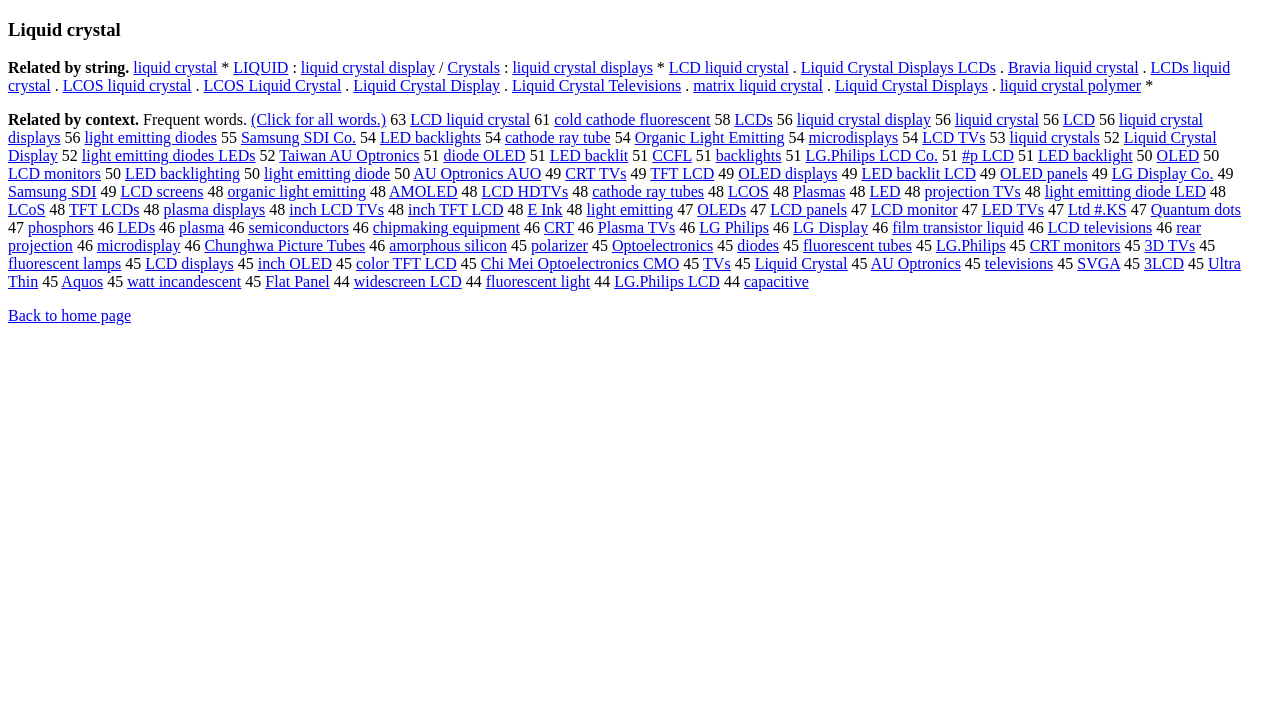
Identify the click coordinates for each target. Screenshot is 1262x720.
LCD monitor (914, 209)
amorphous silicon (448, 245)
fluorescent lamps (64, 263)
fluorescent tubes (857, 245)
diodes (758, 245)
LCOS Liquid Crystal (273, 85)
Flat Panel (297, 281)
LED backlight (1085, 155)
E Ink (544, 209)
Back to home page (69, 315)
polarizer (559, 245)
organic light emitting (297, 191)
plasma (201, 227)
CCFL (671, 155)
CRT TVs (595, 173)
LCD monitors (54, 173)
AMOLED (423, 191)
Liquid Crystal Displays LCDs (898, 67)
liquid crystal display (368, 67)
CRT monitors (1075, 245)
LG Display (830, 227)
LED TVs (1013, 209)
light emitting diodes (150, 137)
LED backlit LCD (918, 173)
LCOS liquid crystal (127, 85)
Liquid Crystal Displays (911, 85)
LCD (1079, 119)
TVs (717, 263)
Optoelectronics (662, 245)
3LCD (1164, 263)
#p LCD (988, 155)
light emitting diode (327, 173)
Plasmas (819, 191)
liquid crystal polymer (1070, 85)
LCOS (748, 191)
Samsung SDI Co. (298, 137)
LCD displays (189, 263)
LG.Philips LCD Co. (871, 155)
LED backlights (430, 137)
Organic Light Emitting (710, 137)
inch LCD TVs (336, 209)
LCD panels (808, 209)
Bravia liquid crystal (1073, 67)
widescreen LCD (408, 281)
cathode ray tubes (648, 191)
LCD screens (161, 191)
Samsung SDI (52, 191)
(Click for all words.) (318, 119)
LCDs (754, 119)
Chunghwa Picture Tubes (284, 245)
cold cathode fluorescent (632, 119)
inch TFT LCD (455, 209)
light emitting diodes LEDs (169, 155)
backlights (749, 155)
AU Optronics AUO (477, 173)
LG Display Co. (1163, 173)
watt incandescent (184, 281)
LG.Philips (971, 245)
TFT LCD (682, 173)
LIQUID (260, 67)
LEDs (136, 227)
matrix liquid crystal (758, 85)
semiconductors (298, 227)
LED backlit (589, 155)
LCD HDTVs (524, 191)
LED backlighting (182, 173)
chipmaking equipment (446, 227)
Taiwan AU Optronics (349, 155)
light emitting (630, 209)
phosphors (61, 227)
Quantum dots (1196, 209)
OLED (1178, 155)
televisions (1019, 263)
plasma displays (214, 209)
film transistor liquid (958, 227)
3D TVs (1169, 245)
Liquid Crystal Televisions (596, 85)
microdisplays (854, 137)
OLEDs (721, 209)
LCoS (26, 209)
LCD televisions (1100, 227)
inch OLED (295, 263)
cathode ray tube (558, 137)
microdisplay (139, 245)
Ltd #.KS (1097, 209)
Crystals (474, 67)
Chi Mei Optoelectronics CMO (580, 263)
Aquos (82, 281)
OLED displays (787, 173)
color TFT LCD (406, 263)
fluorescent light (538, 281)
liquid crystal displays (582, 67)
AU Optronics (916, 263)
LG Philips (734, 227)
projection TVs (973, 191)
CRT (559, 227)
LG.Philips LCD (667, 281)
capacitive (776, 281)
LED (884, 191)
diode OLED (484, 155)
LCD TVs (953, 137)
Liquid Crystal (801, 263)
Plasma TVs (636, 227)
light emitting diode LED (1125, 191)
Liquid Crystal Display (426, 85)
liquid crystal (175, 67)
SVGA (1098, 263)
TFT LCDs (104, 209)
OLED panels (1044, 173)
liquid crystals (1055, 137)
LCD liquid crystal (729, 67)
